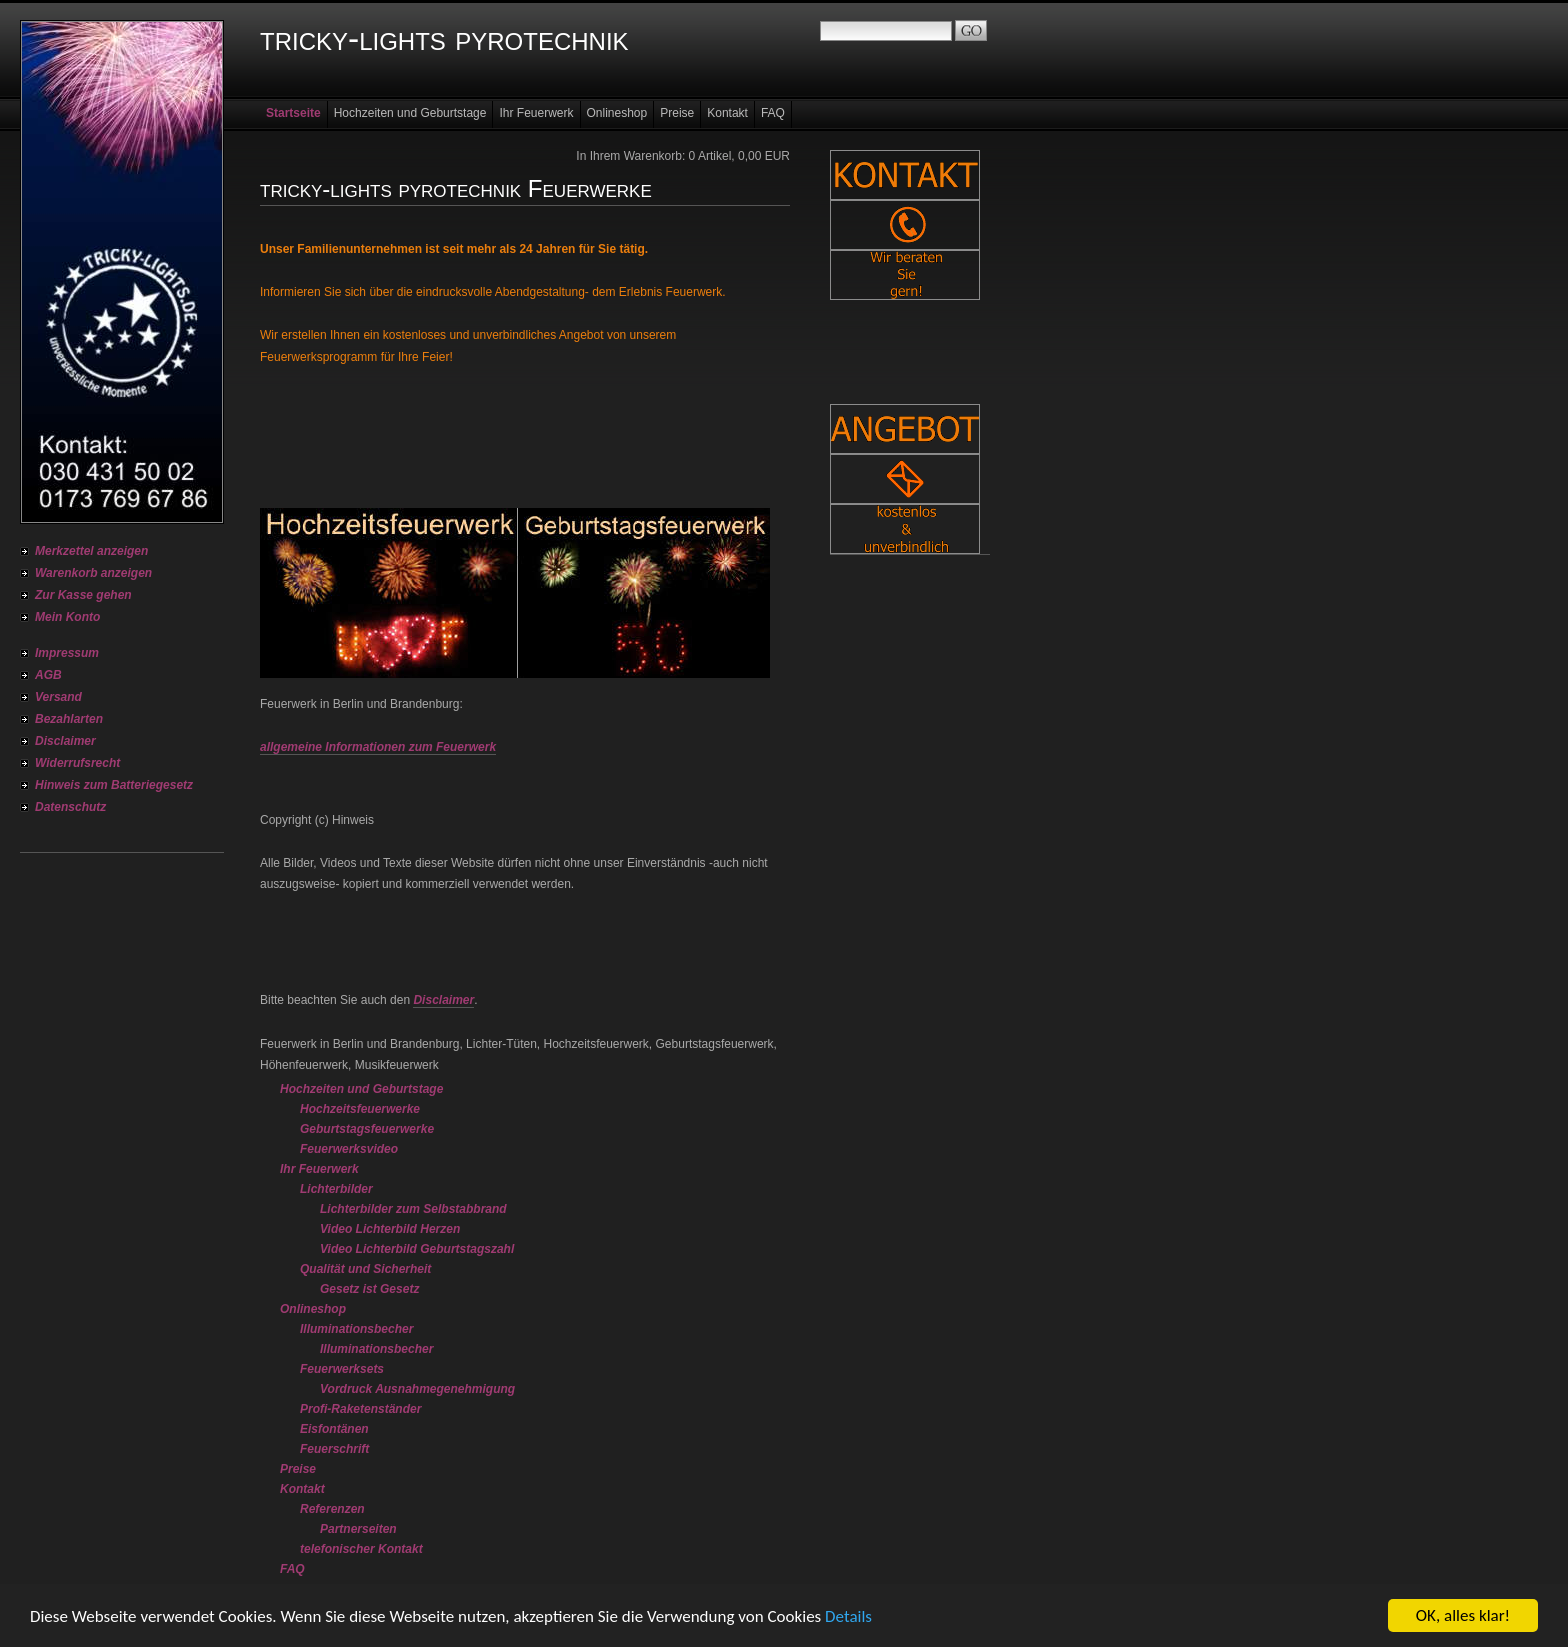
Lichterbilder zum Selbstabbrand (413, 1209)
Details (848, 1617)
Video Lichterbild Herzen (390, 1229)
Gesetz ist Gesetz (369, 1289)
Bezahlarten (69, 719)
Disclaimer (65, 741)
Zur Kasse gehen (83, 595)
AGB (48, 675)
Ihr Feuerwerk (536, 113)
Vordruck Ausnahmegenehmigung (417, 1389)
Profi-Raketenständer (360, 1409)
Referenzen (332, 1509)
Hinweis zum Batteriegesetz (114, 785)
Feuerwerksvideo (349, 1149)
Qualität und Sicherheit (365, 1269)
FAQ (773, 113)
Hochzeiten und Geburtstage (410, 113)
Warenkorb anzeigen (93, 573)
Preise (677, 113)
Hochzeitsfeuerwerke (360, 1109)
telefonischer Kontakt (361, 1549)
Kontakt (727, 113)
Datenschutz (70, 807)
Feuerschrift (334, 1449)
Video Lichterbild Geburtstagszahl (417, 1249)
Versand (58, 697)
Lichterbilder (336, 1189)
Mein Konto (67, 617)
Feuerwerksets (342, 1369)
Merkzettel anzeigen (91, 551)
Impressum (67, 653)
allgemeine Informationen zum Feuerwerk (378, 747)
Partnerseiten (358, 1529)
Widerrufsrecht (77, 763)
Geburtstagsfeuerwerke (367, 1129)
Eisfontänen (334, 1429)
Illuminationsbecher (356, 1329)
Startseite (293, 113)
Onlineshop (617, 113)
